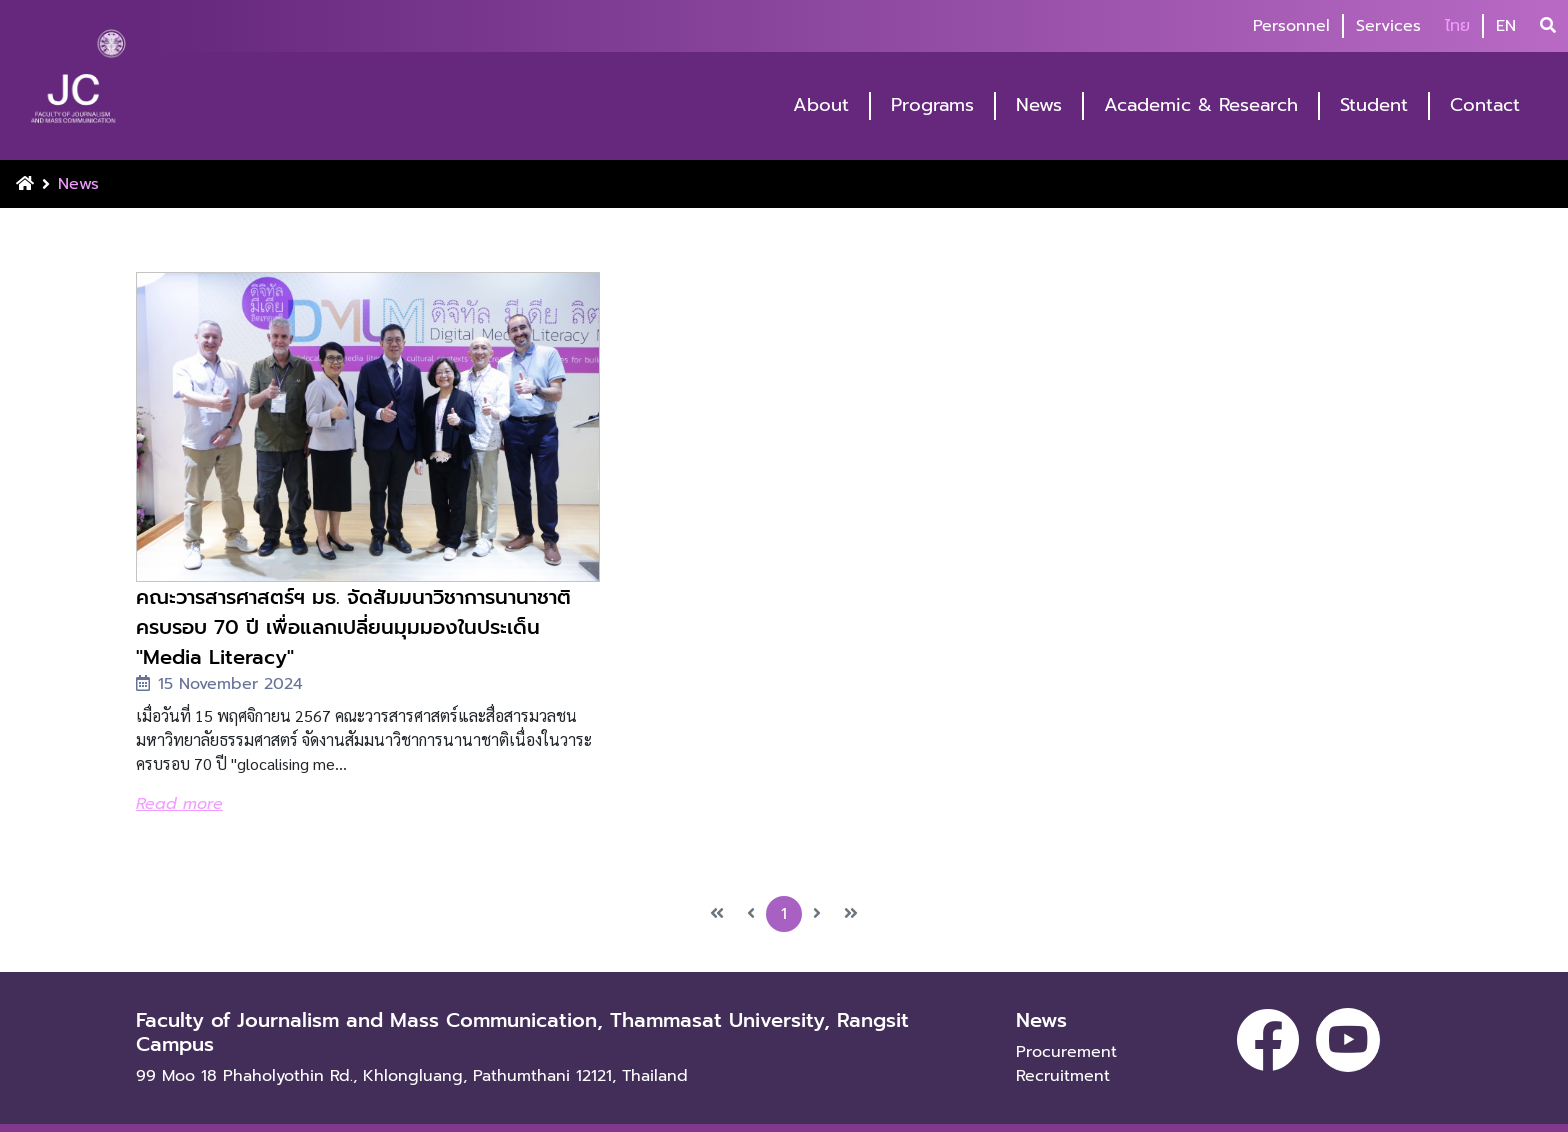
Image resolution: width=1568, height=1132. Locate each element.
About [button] (821, 105)
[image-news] (344, 411)
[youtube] (1348, 1008)
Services (1388, 26)
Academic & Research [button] (1201, 105)
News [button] (1039, 105)
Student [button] (1374, 105)
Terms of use (315, 1112)
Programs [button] (932, 105)
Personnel (1291, 26)
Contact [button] (1485, 105)
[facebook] (1268, 1008)
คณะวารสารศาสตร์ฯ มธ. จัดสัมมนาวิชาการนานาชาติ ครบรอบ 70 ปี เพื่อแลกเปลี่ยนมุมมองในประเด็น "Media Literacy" (338, 595)
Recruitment (1063, 1044)
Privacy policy (185, 1112)
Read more (179, 772)
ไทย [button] (1457, 26)
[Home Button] (25, 184)
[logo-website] (78, 82)
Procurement (1066, 1020)
